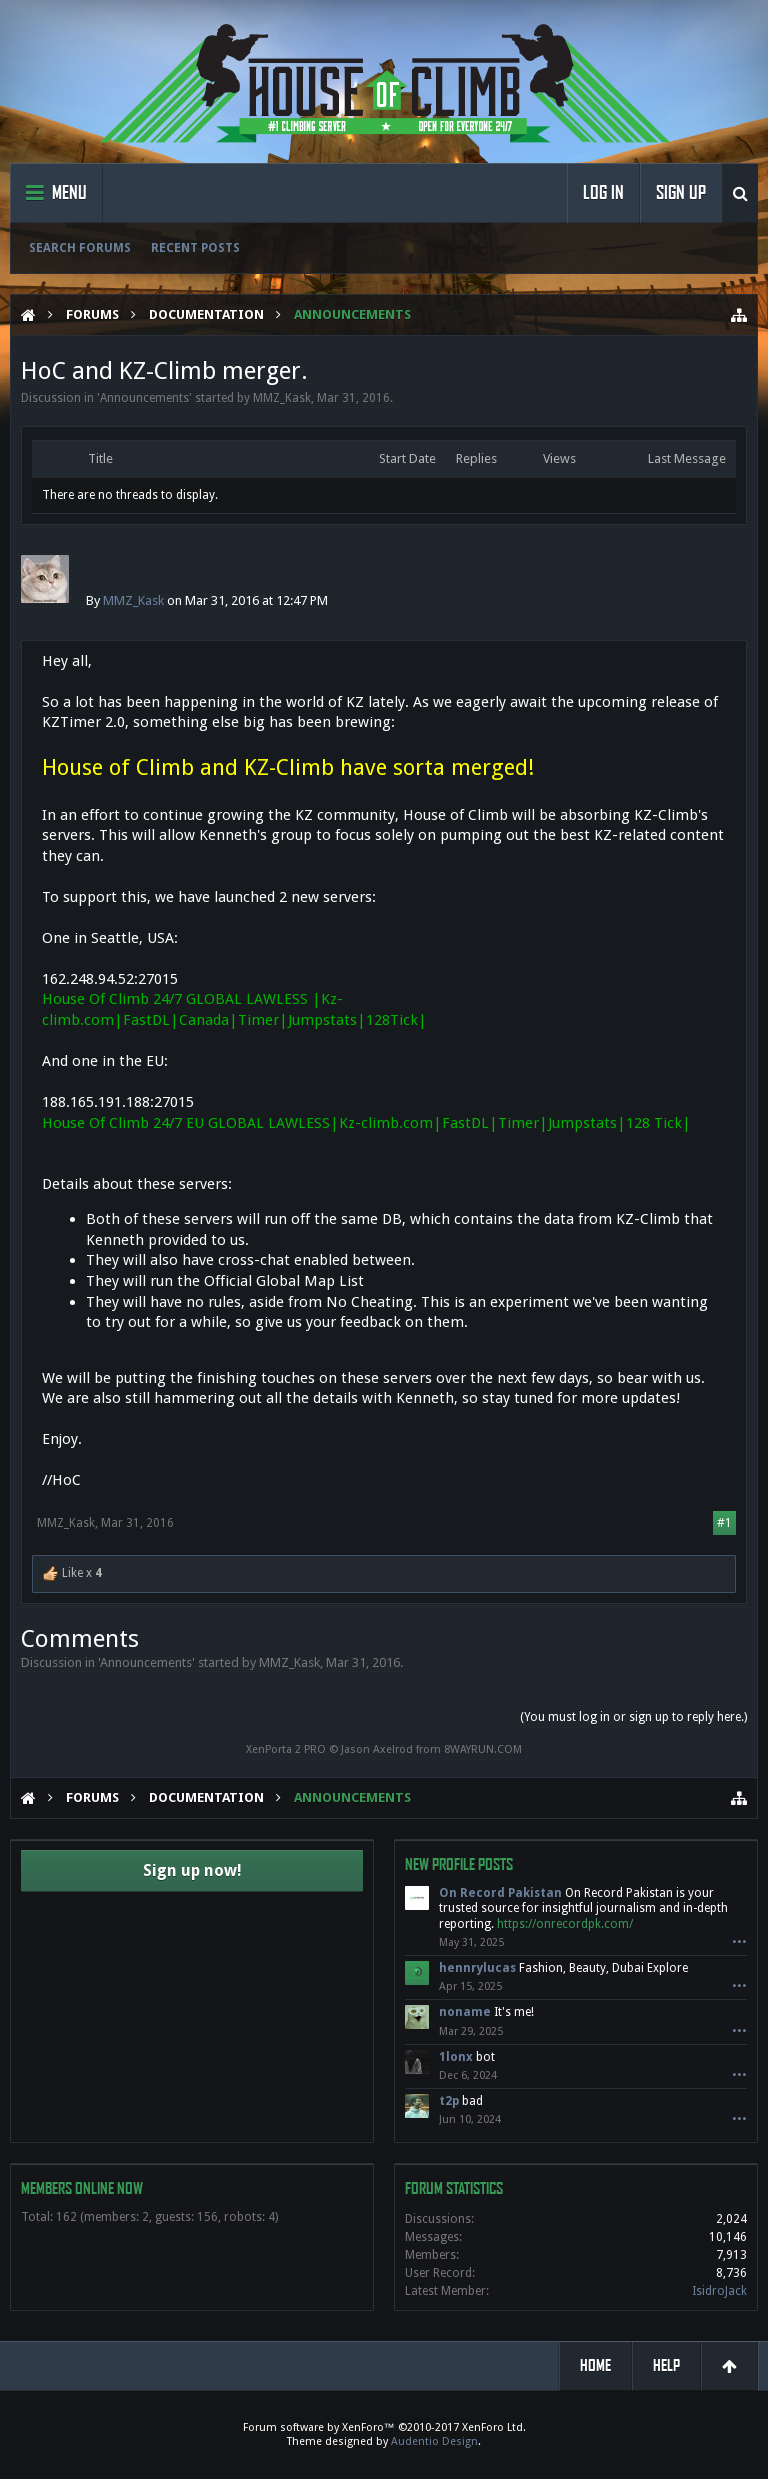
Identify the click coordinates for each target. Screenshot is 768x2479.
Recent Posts (195, 248)
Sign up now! (192, 1870)
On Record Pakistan (500, 1893)
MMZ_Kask (282, 398)
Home (595, 2365)
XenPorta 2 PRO (286, 1749)
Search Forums (80, 248)
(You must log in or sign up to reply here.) (633, 1717)
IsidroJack (719, 2291)
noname (465, 2012)
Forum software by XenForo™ (384, 2427)
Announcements (144, 398)
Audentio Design (434, 2441)
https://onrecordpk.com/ (565, 1924)
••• (739, 1942)
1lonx (456, 2057)
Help (666, 2365)
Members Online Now (82, 2188)
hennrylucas (477, 1968)
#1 (724, 1523)
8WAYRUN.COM (483, 1749)
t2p (449, 2101)
